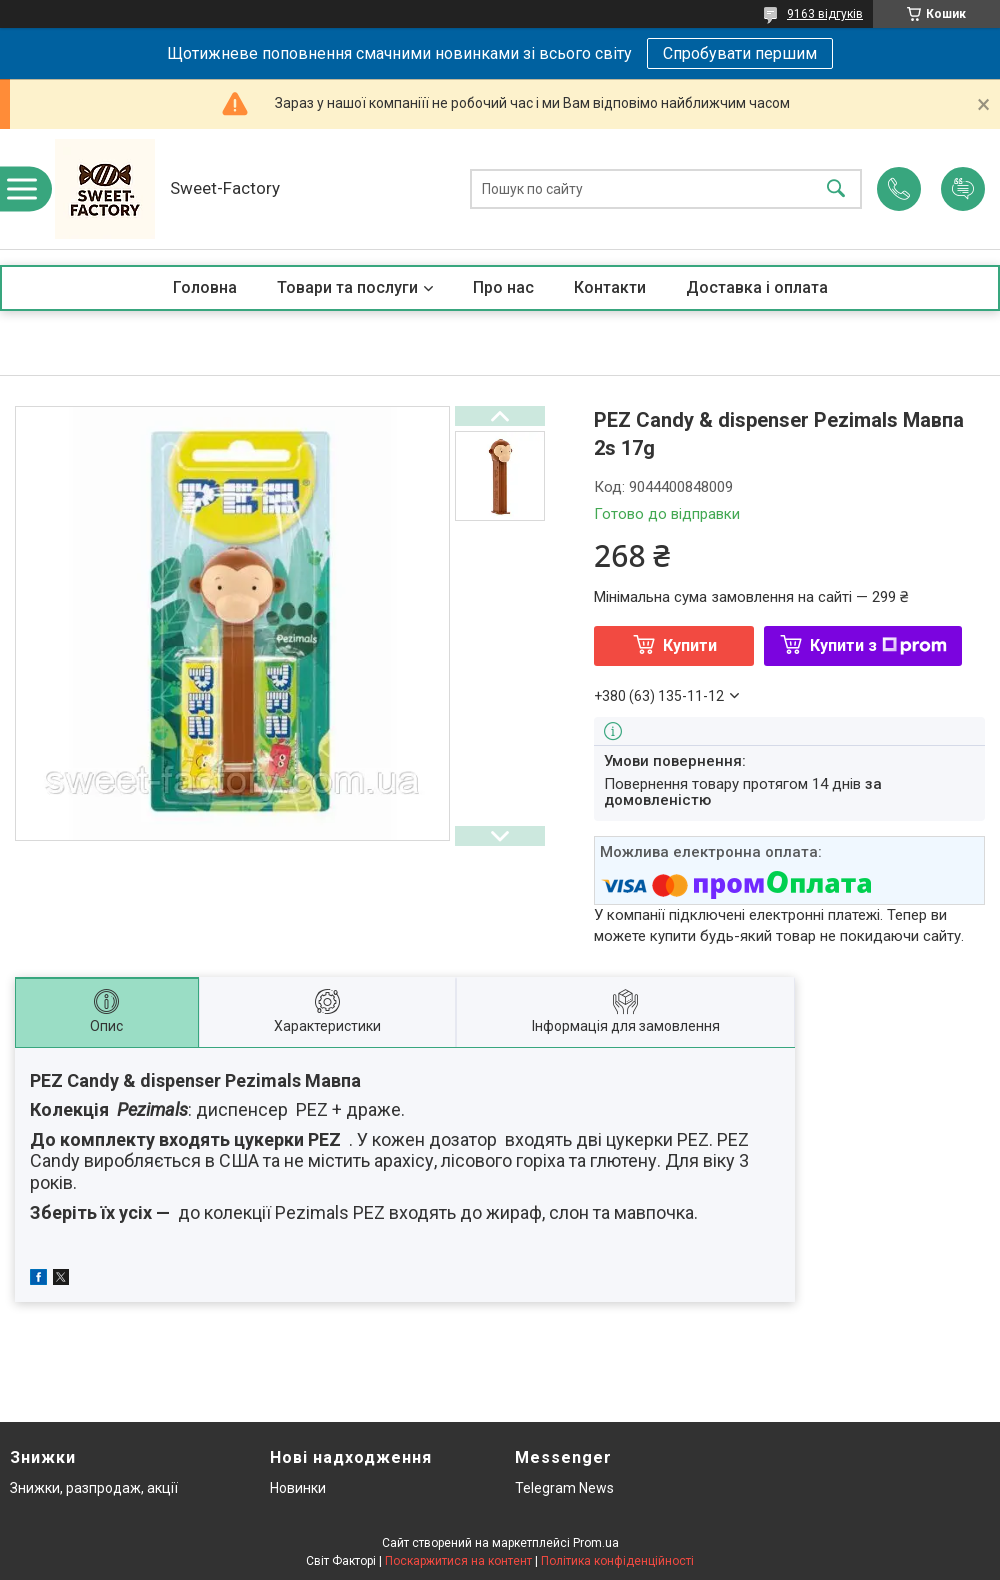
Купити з (878, 645)
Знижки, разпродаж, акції (94, 1488)
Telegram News (564, 1488)
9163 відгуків (825, 14)
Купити (690, 645)
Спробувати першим (740, 53)
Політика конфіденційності (617, 1561)
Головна (205, 287)
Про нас (503, 287)
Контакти (610, 287)
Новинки (298, 1488)
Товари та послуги (347, 287)
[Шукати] (836, 189)
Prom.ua (596, 1543)
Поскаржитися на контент (458, 1561)
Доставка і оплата (757, 287)
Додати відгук (963, 189)
